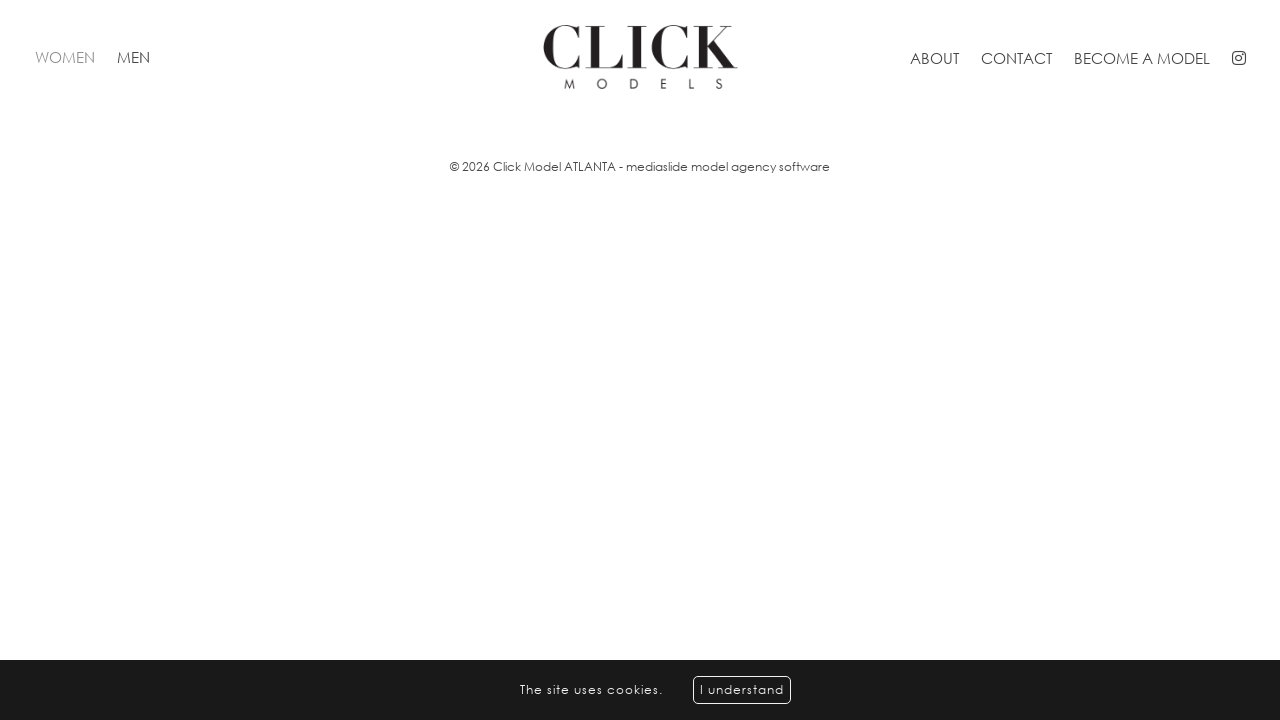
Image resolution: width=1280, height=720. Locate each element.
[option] (640, 115)
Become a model (1142, 58)
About (934, 58)
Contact (1016, 58)
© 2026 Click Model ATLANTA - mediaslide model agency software (640, 166)
